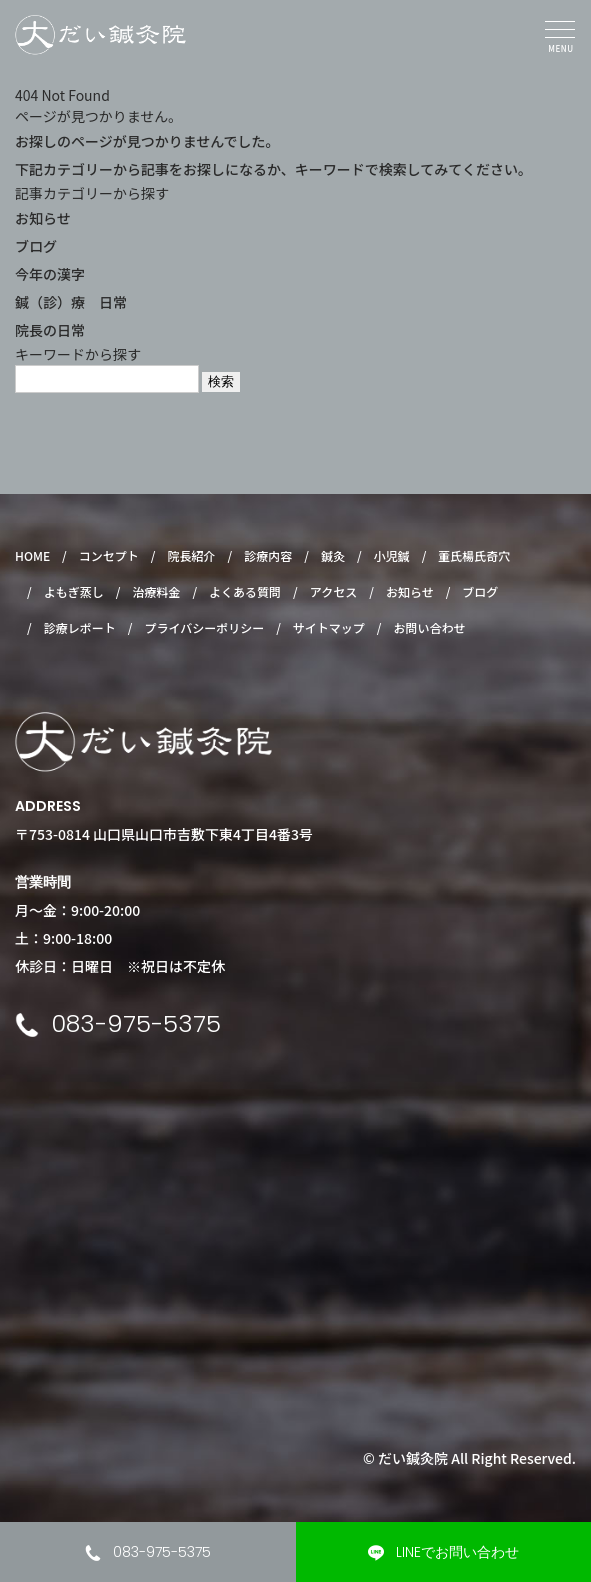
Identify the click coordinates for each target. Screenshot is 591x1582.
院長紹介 (192, 555)
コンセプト (109, 555)
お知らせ (43, 218)
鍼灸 (333, 555)
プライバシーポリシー (204, 627)
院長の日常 (50, 330)
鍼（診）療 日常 (71, 302)
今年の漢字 (50, 274)
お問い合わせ (430, 627)
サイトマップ (329, 627)
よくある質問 (245, 591)
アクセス (333, 591)
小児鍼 (392, 555)
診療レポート (80, 627)
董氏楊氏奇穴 (474, 555)
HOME (32, 555)
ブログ (36, 246)
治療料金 (156, 591)
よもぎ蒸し (74, 591)
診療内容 (268, 555)
